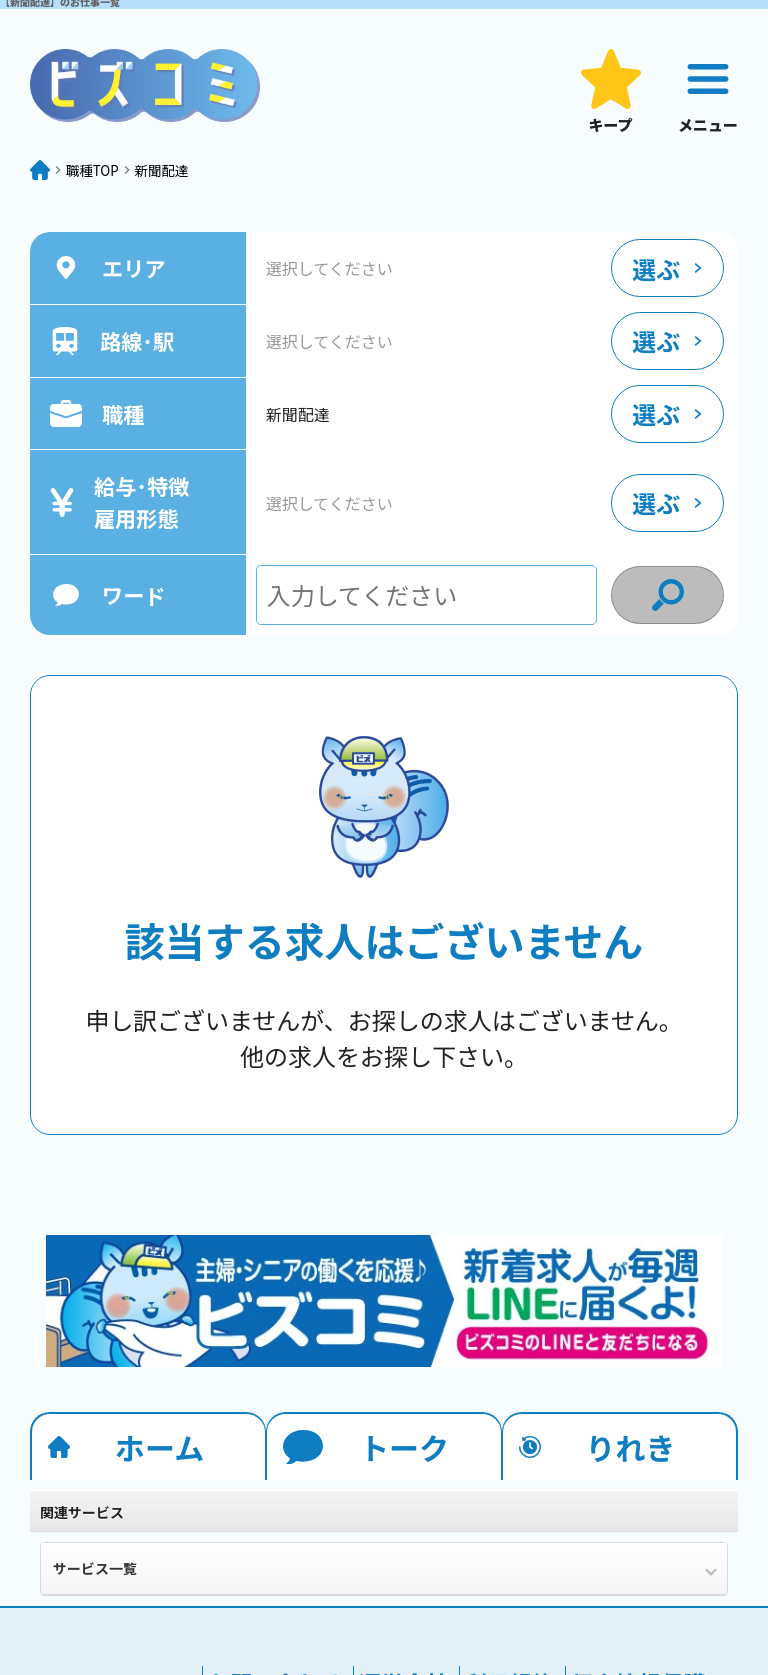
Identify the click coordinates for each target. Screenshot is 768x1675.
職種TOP (113, 177)
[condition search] (667, 611)
